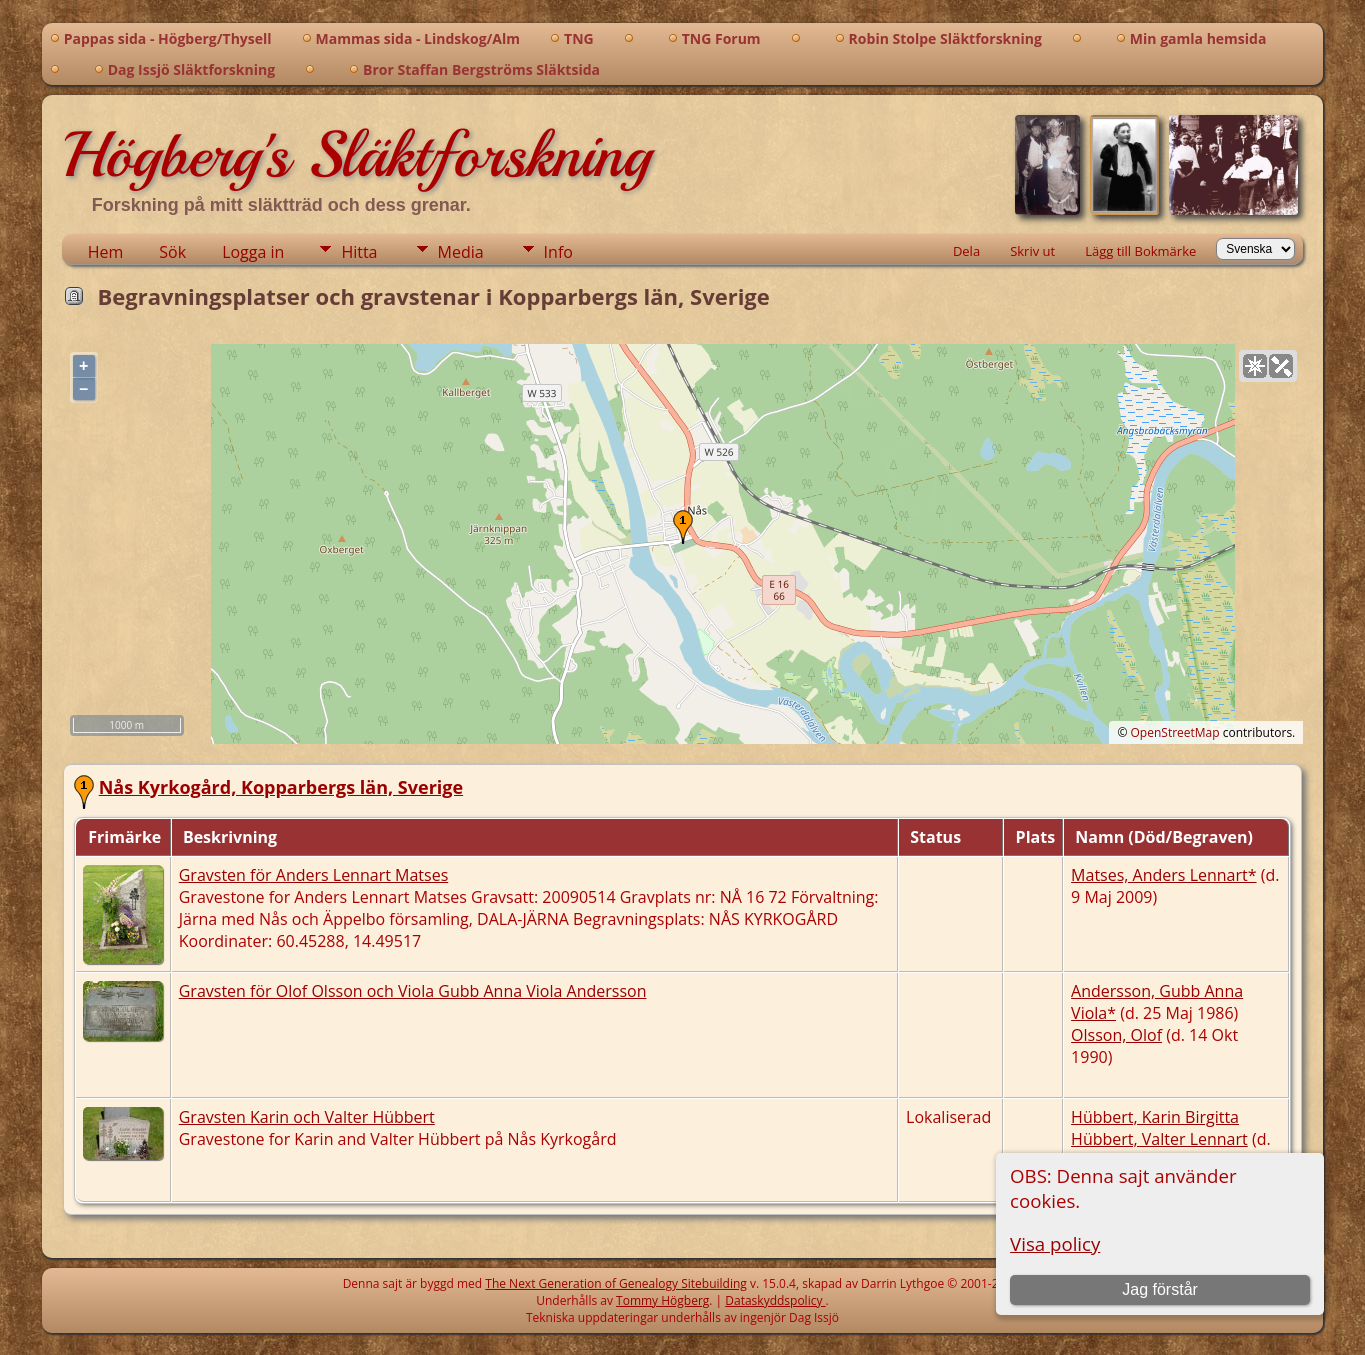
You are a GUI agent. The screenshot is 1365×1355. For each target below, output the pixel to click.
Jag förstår (1160, 1289)
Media (461, 252)
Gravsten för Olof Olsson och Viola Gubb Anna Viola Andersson (413, 991)
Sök (172, 252)
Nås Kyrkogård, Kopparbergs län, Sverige (281, 787)
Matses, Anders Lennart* (1163, 875)
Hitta (359, 252)
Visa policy (1055, 1243)
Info (558, 252)
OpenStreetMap (1175, 732)
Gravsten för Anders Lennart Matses (314, 875)
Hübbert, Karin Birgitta (1155, 1117)
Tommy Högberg (662, 1300)
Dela (966, 251)
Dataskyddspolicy (775, 1300)
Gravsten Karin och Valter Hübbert (307, 1117)
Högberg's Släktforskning (356, 155)
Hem (106, 252)
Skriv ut (1032, 251)
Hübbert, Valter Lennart (1159, 1139)
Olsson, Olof (1116, 1035)
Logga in (253, 252)
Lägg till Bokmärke (1140, 251)
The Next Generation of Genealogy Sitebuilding (616, 1283)
